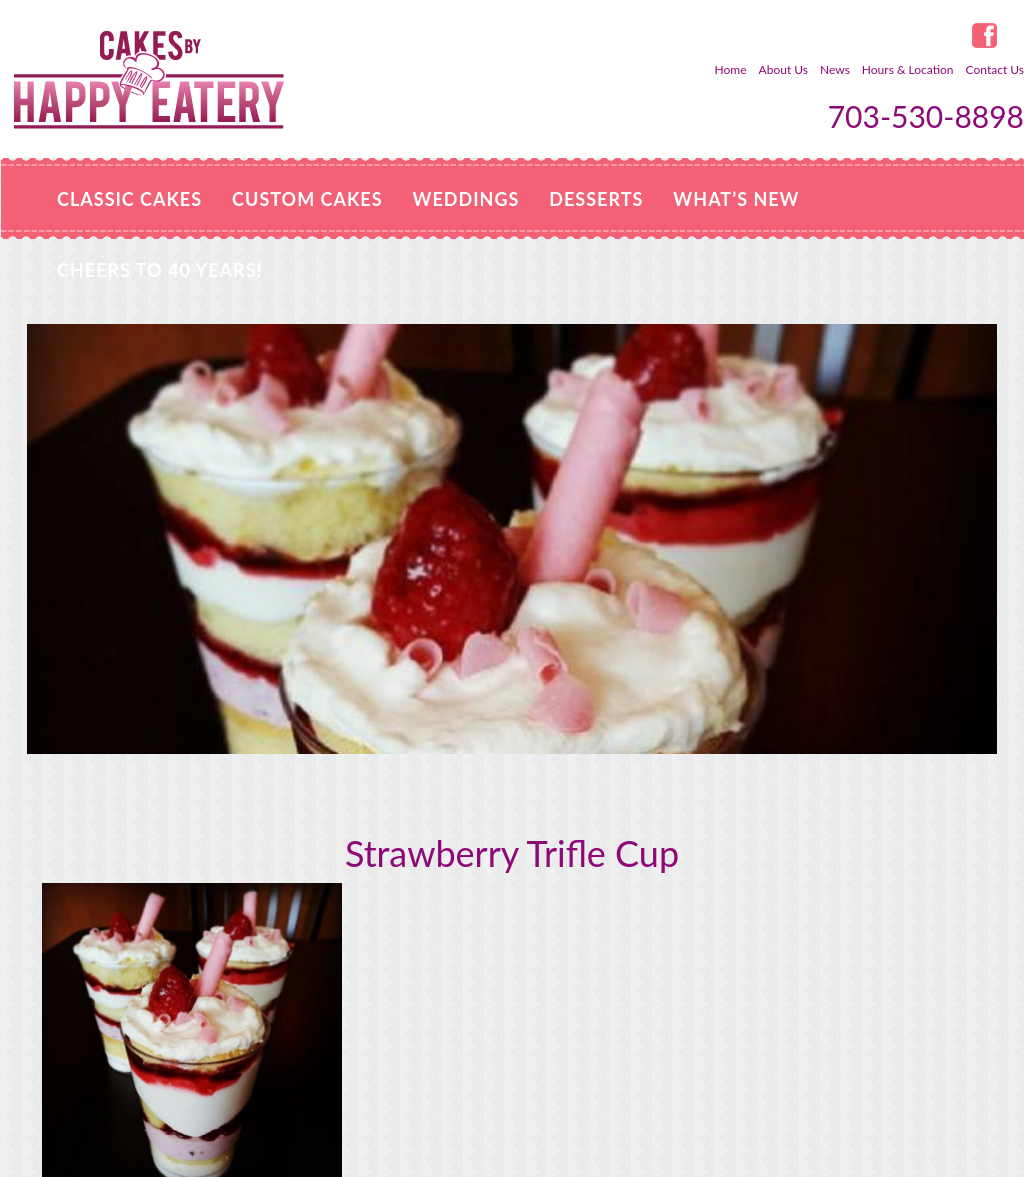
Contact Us (995, 69)
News (835, 69)
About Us (783, 69)
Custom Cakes (307, 199)
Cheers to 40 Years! (160, 270)
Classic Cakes (129, 199)
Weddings (466, 199)
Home (731, 69)
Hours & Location (908, 69)
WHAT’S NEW (736, 199)
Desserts (596, 199)
